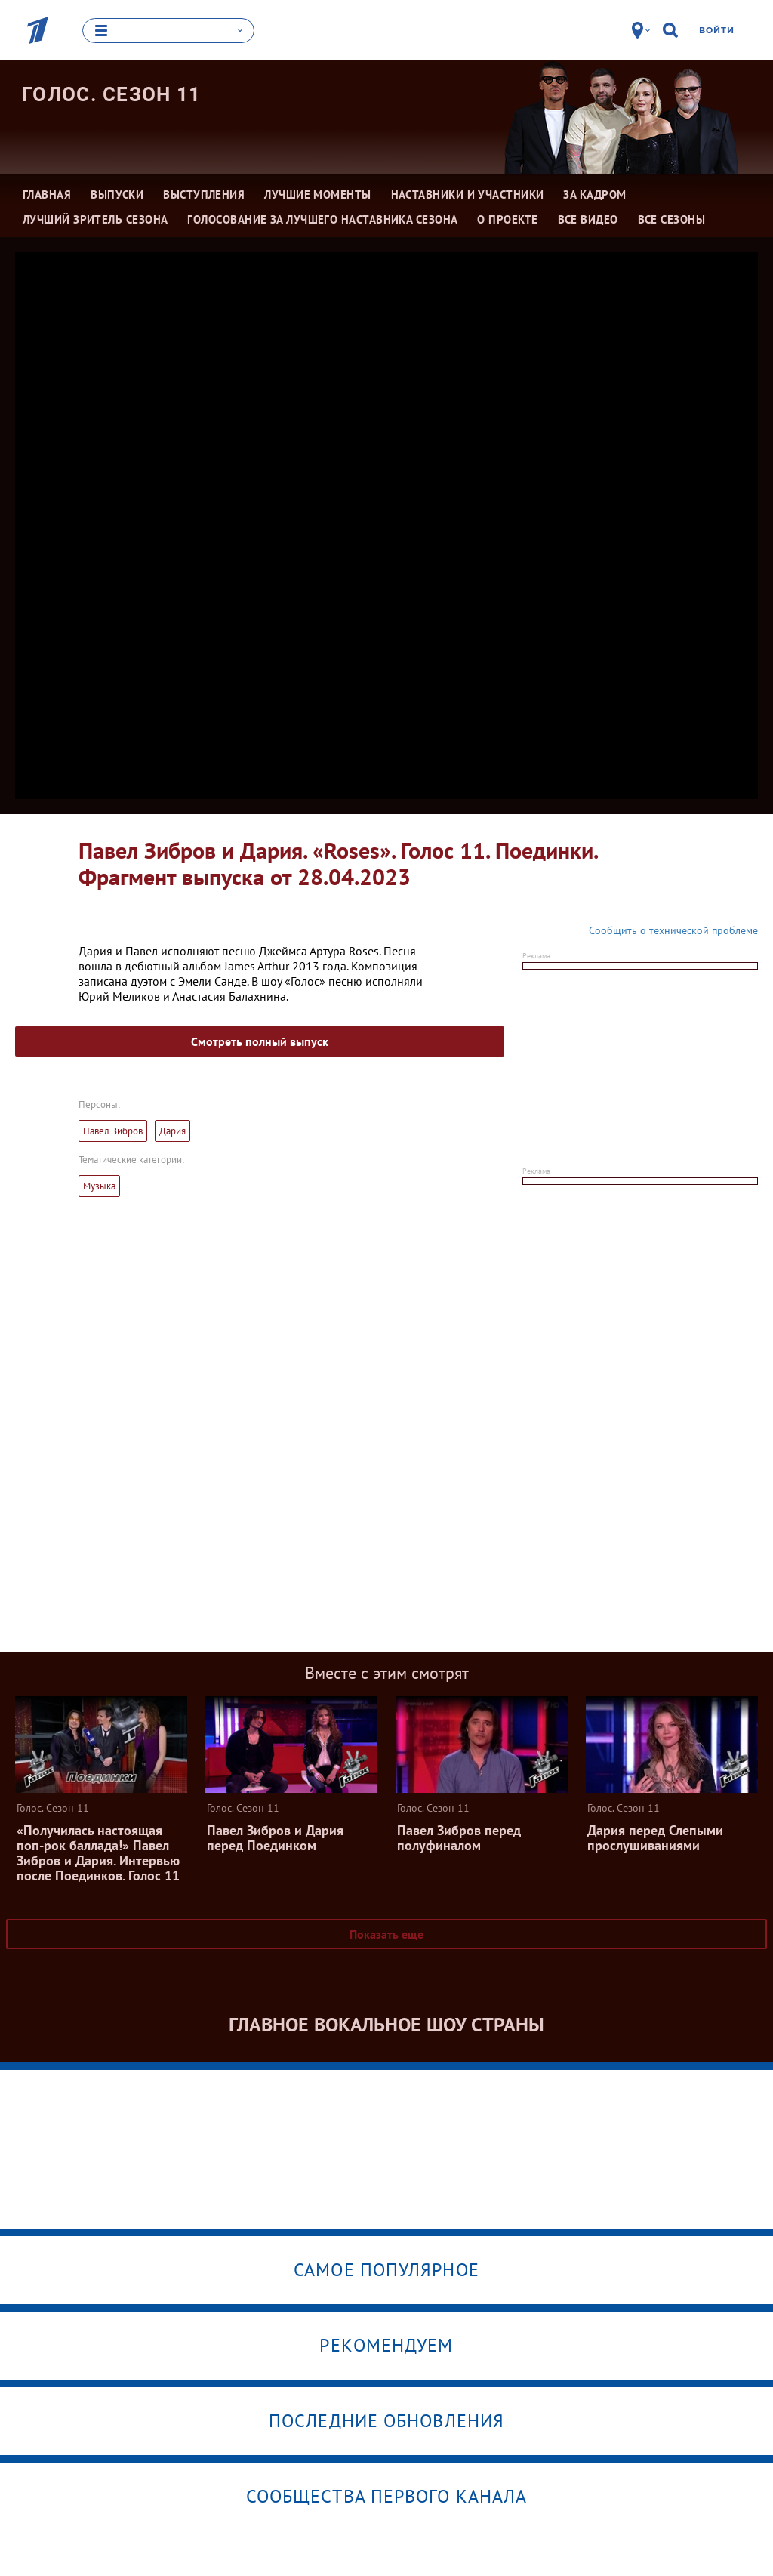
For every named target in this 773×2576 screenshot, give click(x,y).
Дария (172, 1130)
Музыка (99, 1186)
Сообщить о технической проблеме (673, 930)
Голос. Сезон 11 (112, 94)
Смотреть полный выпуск (259, 1041)
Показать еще (386, 1934)
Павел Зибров (113, 1130)
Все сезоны (672, 219)
